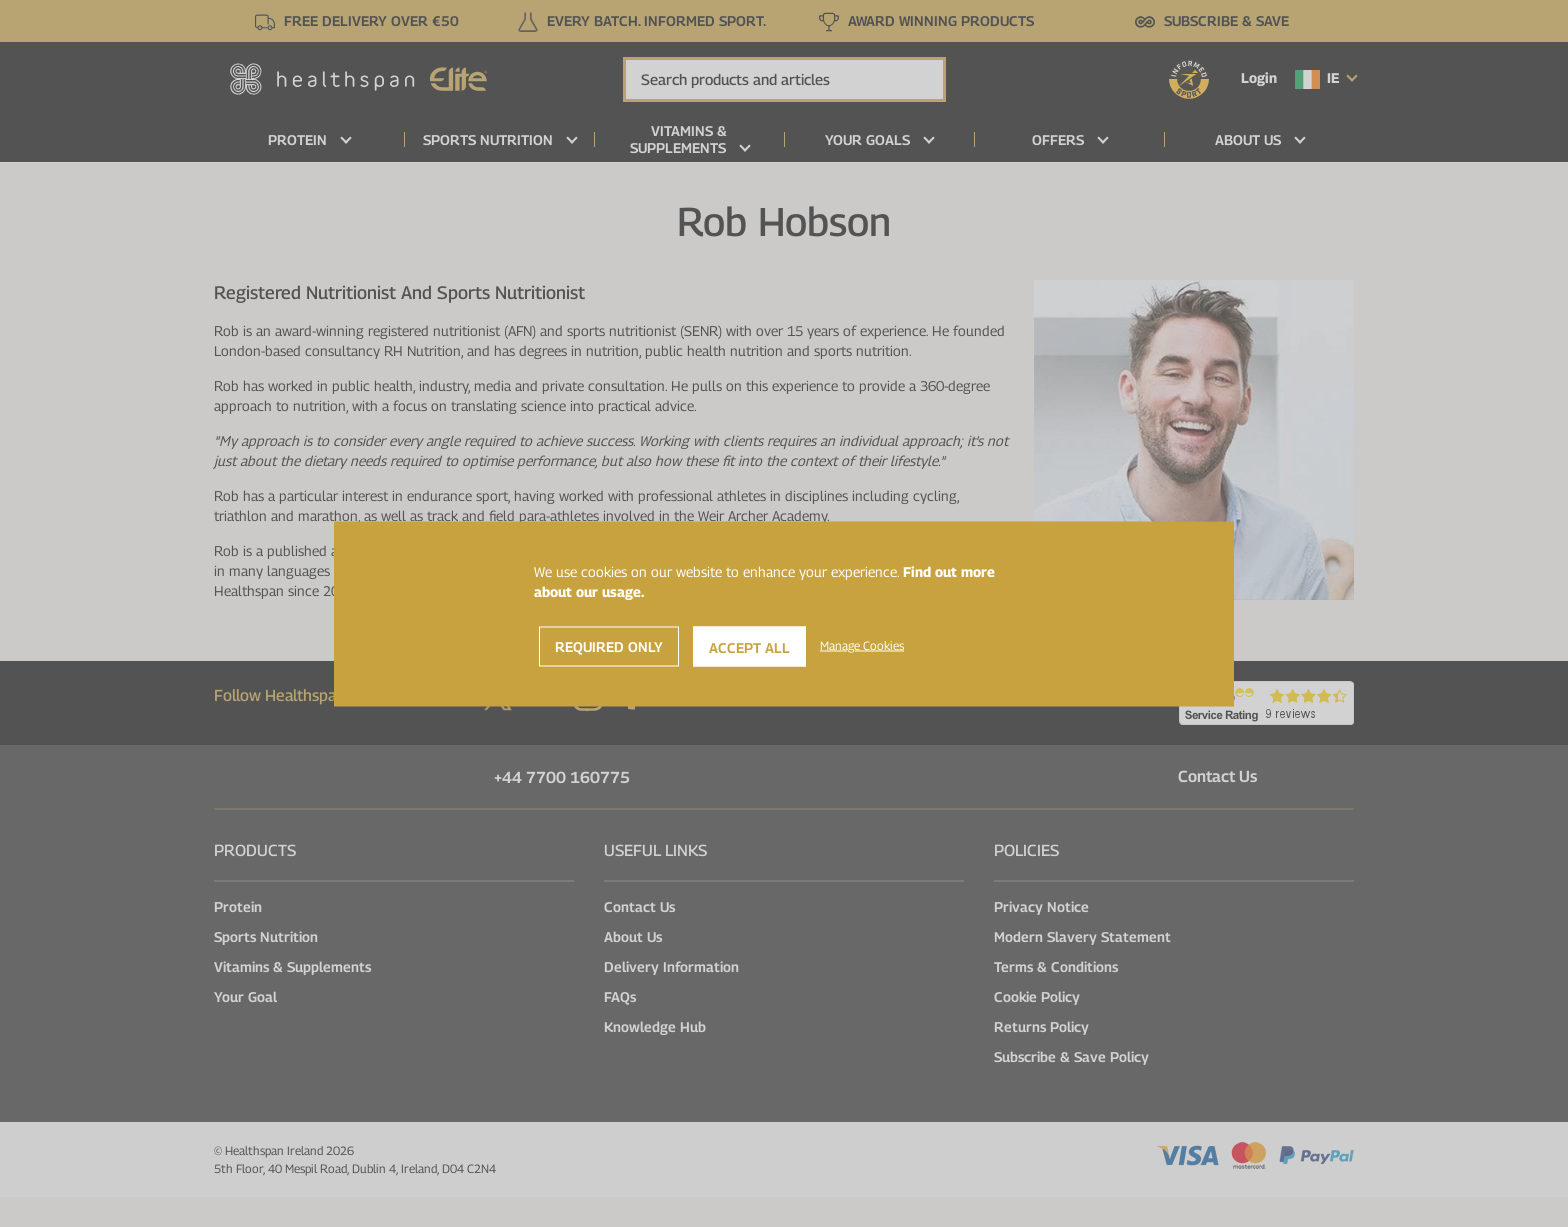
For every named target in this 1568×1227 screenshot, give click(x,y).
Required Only (609, 645)
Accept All (749, 646)
